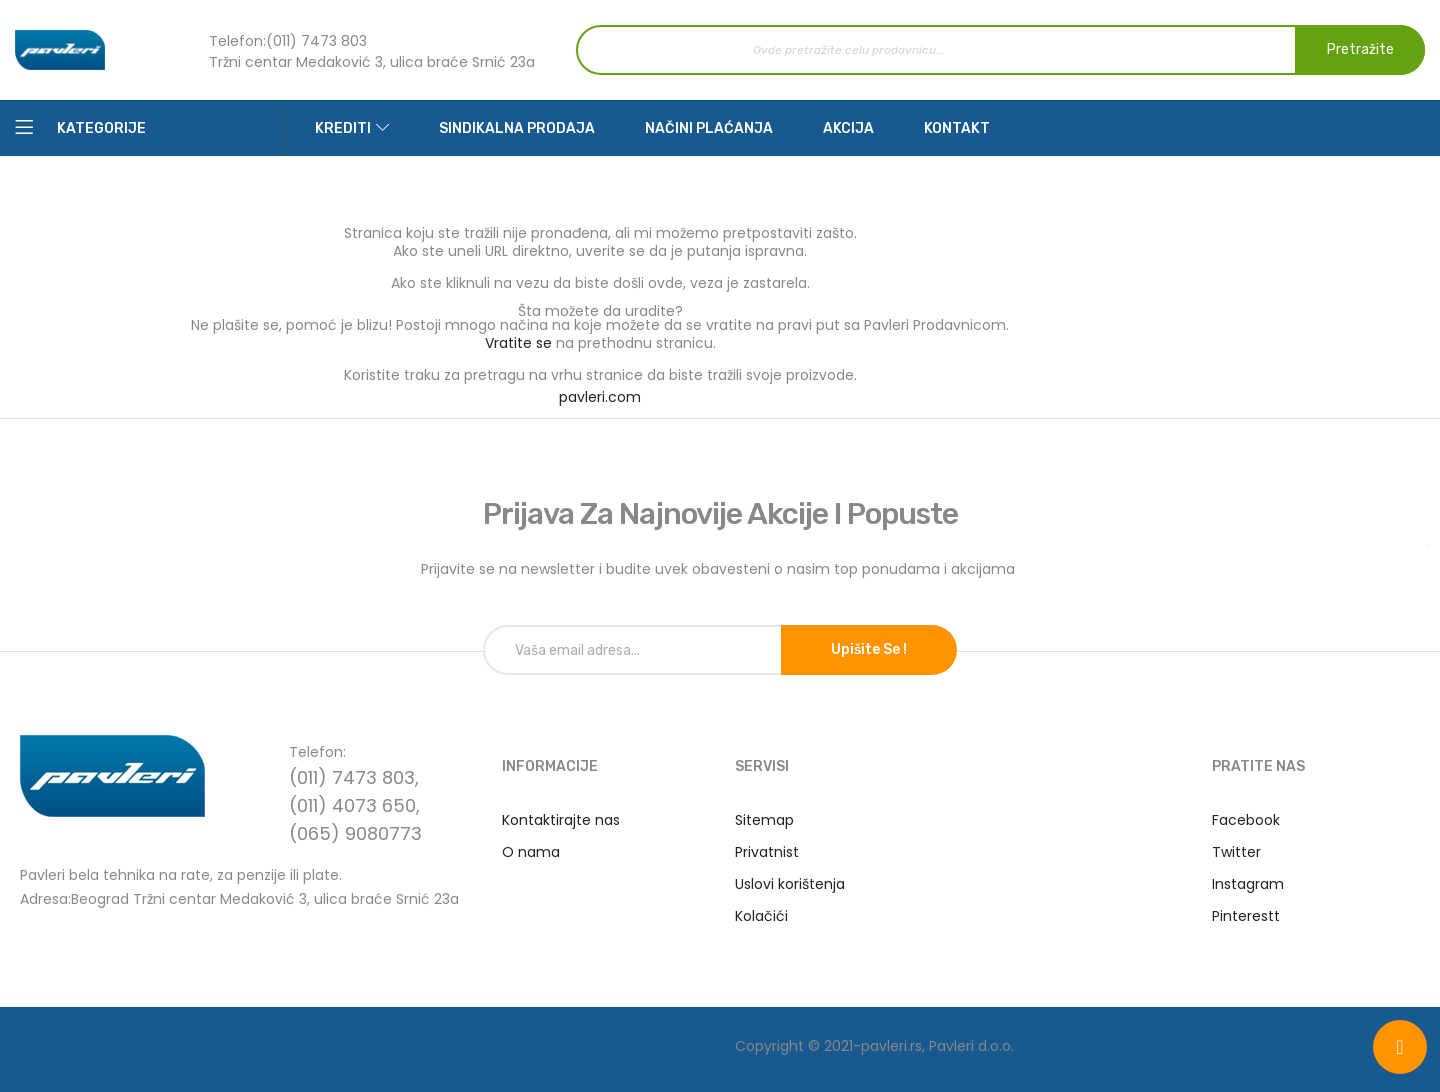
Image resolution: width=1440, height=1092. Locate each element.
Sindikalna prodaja (517, 128)
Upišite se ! (869, 649)
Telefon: (237, 41)
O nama (531, 852)
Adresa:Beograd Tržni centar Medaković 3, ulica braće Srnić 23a (239, 897)
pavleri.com (600, 397)
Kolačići (761, 916)
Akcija (848, 128)
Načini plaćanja (709, 128)
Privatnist (767, 852)
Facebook (1246, 820)
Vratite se (518, 343)
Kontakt (957, 128)
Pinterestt (1246, 916)
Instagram (1248, 884)
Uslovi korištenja (790, 884)
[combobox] (1000, 50)
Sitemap (764, 820)
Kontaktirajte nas (561, 820)
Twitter (1236, 852)
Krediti (343, 128)
